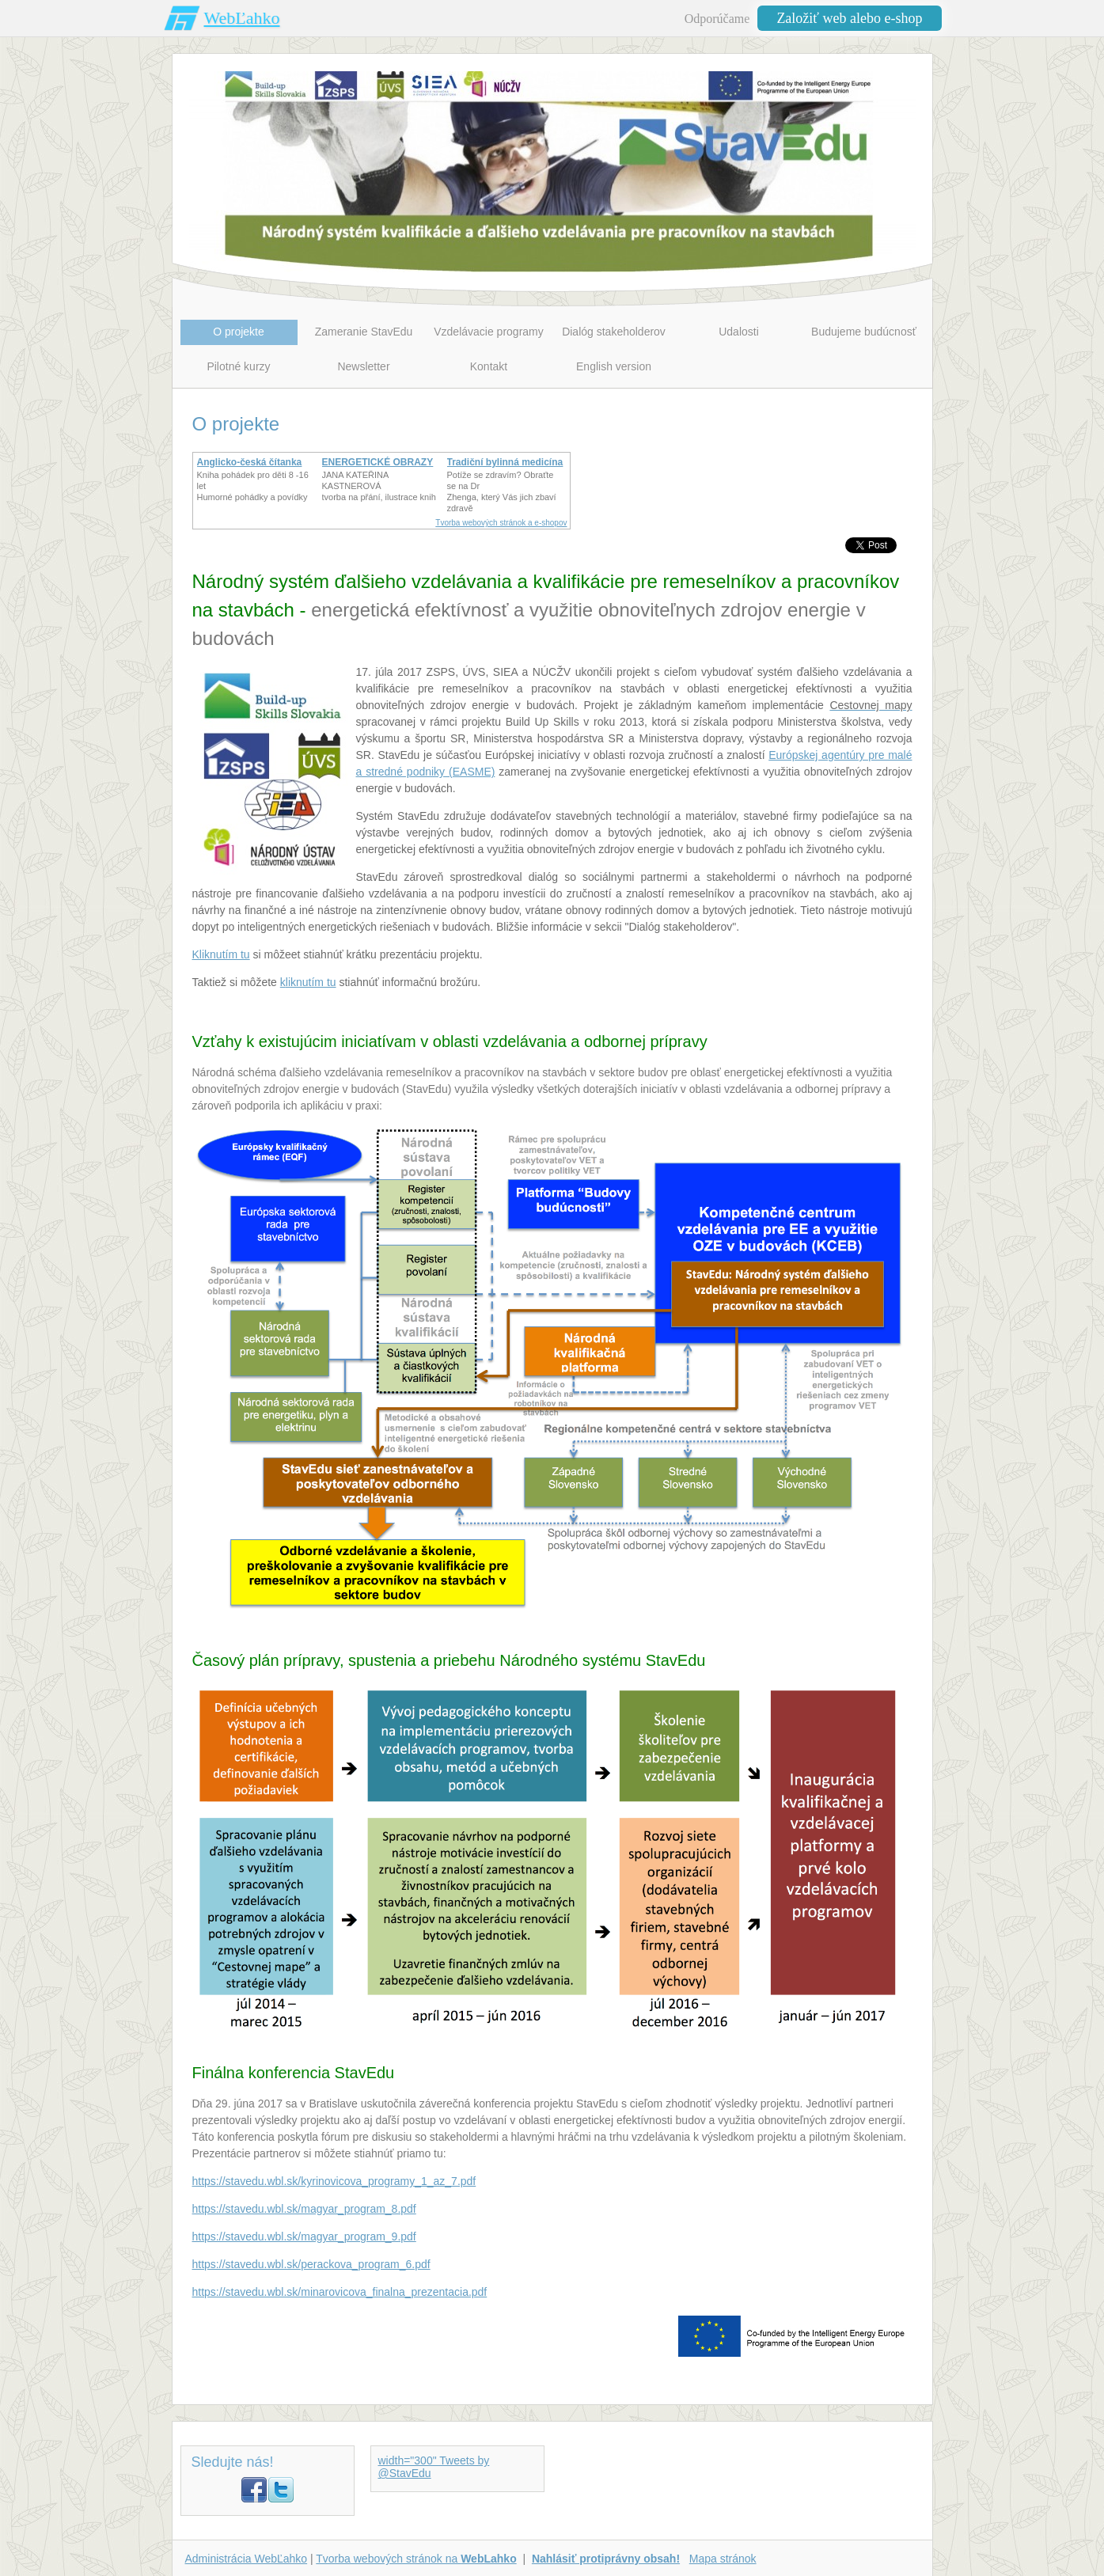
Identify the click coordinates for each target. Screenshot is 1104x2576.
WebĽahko (242, 18)
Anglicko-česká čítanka (249, 462)
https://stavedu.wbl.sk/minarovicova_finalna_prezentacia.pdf (340, 2292)
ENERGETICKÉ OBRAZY (378, 462)
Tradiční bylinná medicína (505, 462)
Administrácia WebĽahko (246, 2558)
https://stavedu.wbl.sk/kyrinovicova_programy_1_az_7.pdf (334, 2181)
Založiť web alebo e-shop (849, 18)
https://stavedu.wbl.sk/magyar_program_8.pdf (304, 2208)
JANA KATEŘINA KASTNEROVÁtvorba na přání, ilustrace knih (379, 486)
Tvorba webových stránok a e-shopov (501, 522)
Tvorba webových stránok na (416, 2558)
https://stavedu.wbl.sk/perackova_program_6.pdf (311, 2264)
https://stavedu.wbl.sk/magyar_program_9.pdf (304, 2236)
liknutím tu (311, 982)
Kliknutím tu (221, 954)
